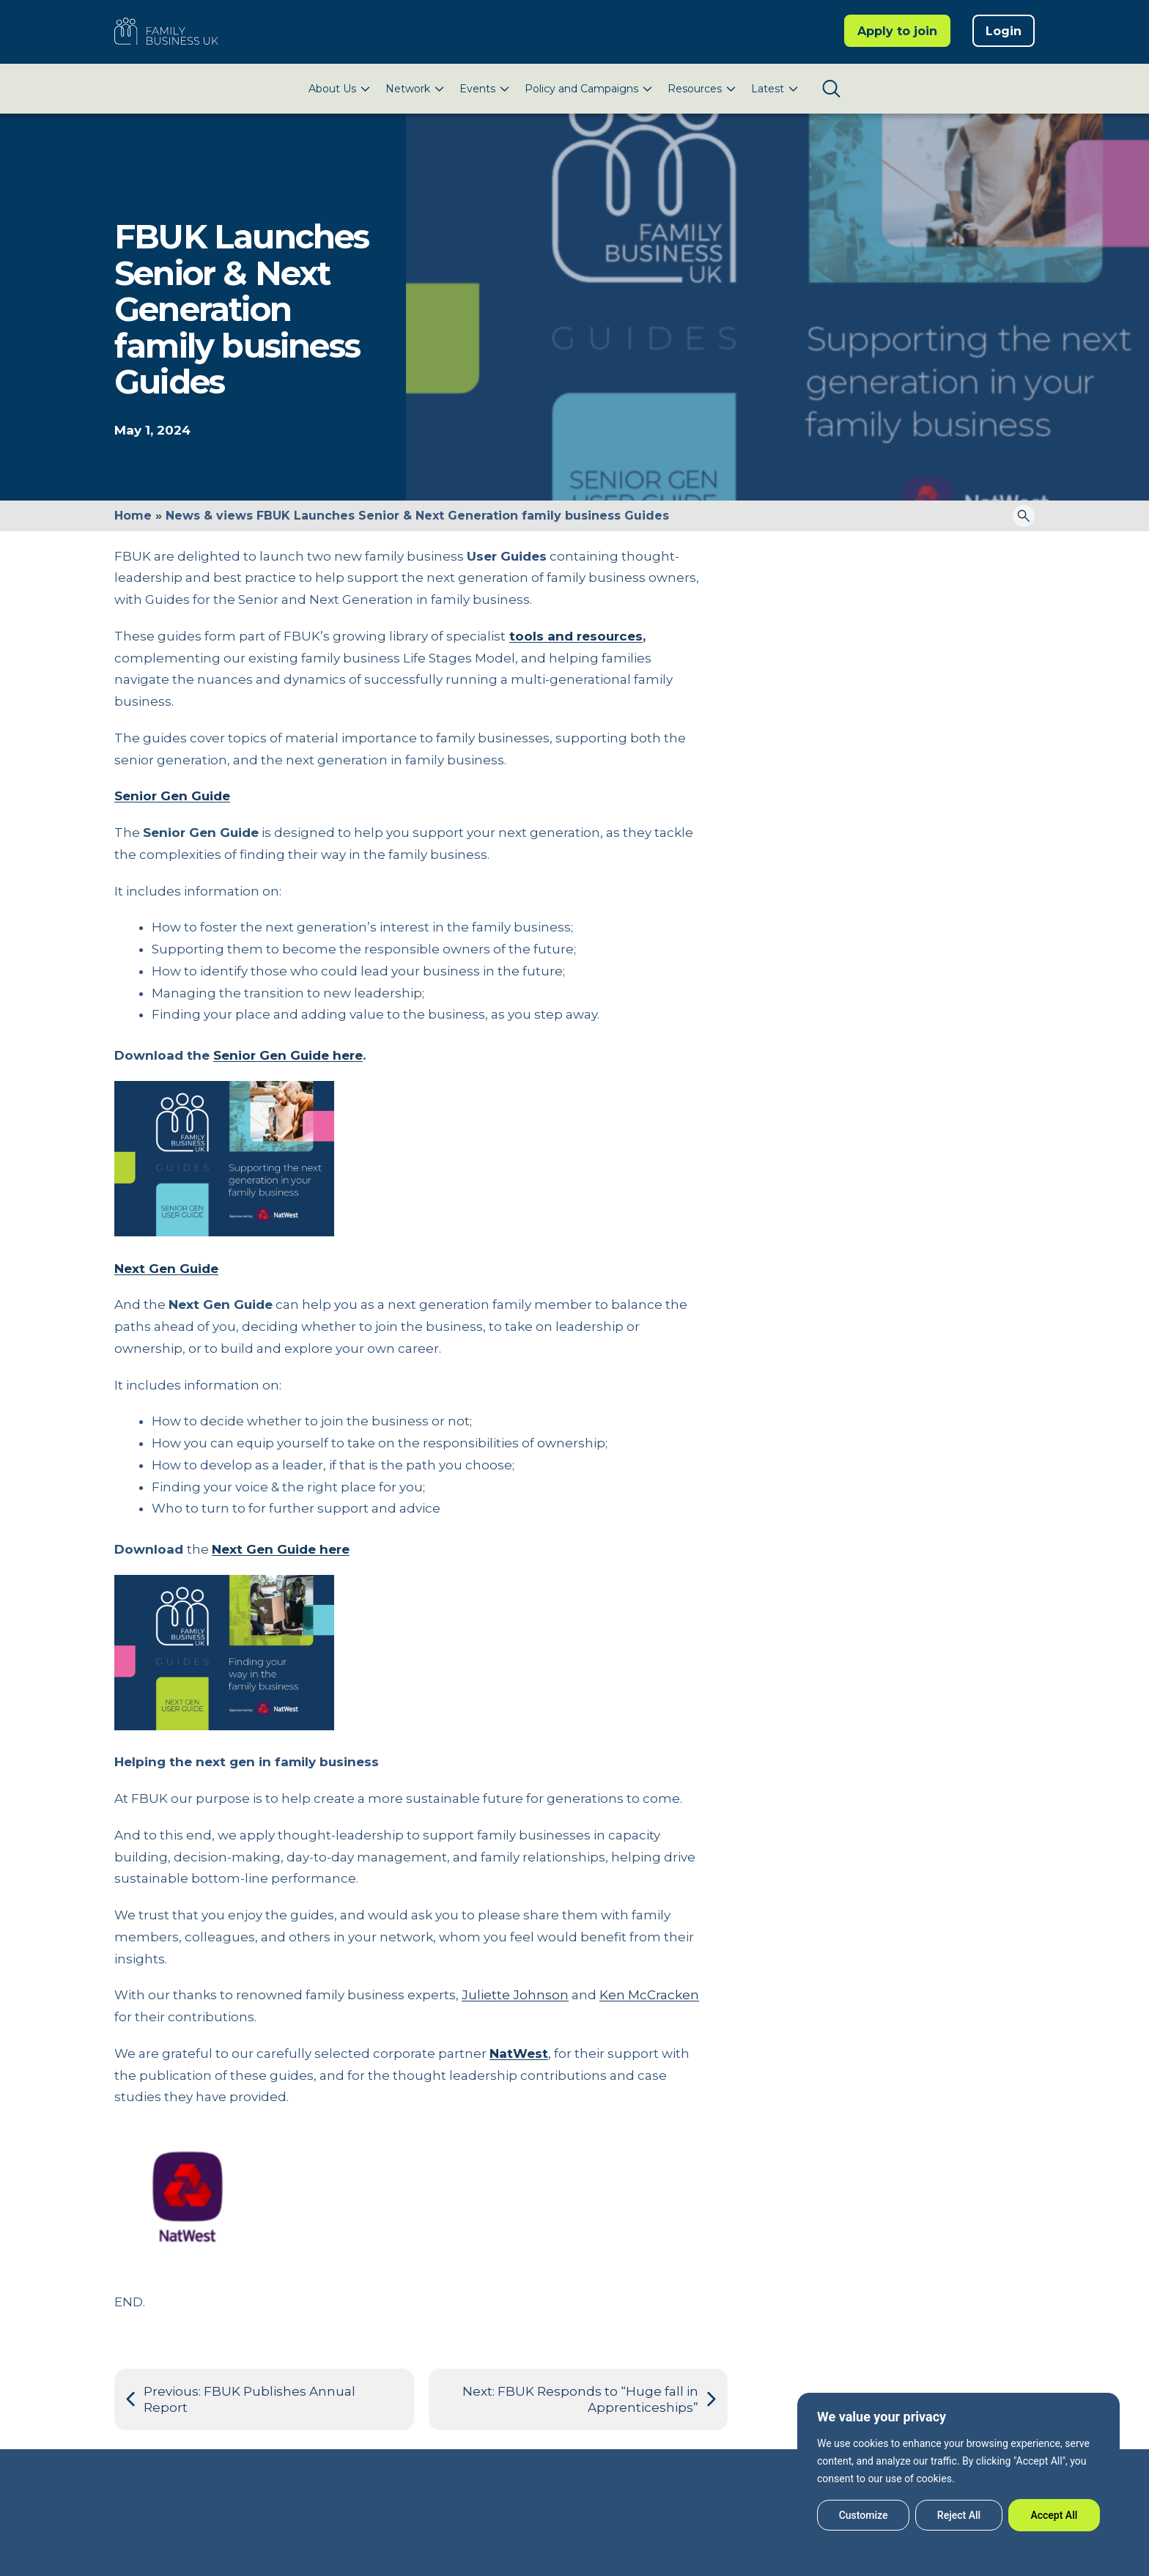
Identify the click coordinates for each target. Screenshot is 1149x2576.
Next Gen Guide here (281, 1549)
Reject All (958, 2515)
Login (1003, 31)
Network (407, 88)
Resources (695, 88)
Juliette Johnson (515, 1995)
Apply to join (897, 31)
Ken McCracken (649, 1995)
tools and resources (576, 636)
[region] (958, 2470)
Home (133, 516)
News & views (209, 516)
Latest (767, 88)
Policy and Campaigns (581, 88)
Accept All (1053, 2515)
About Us (332, 88)
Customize (863, 2515)
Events (477, 88)
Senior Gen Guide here (288, 1055)
